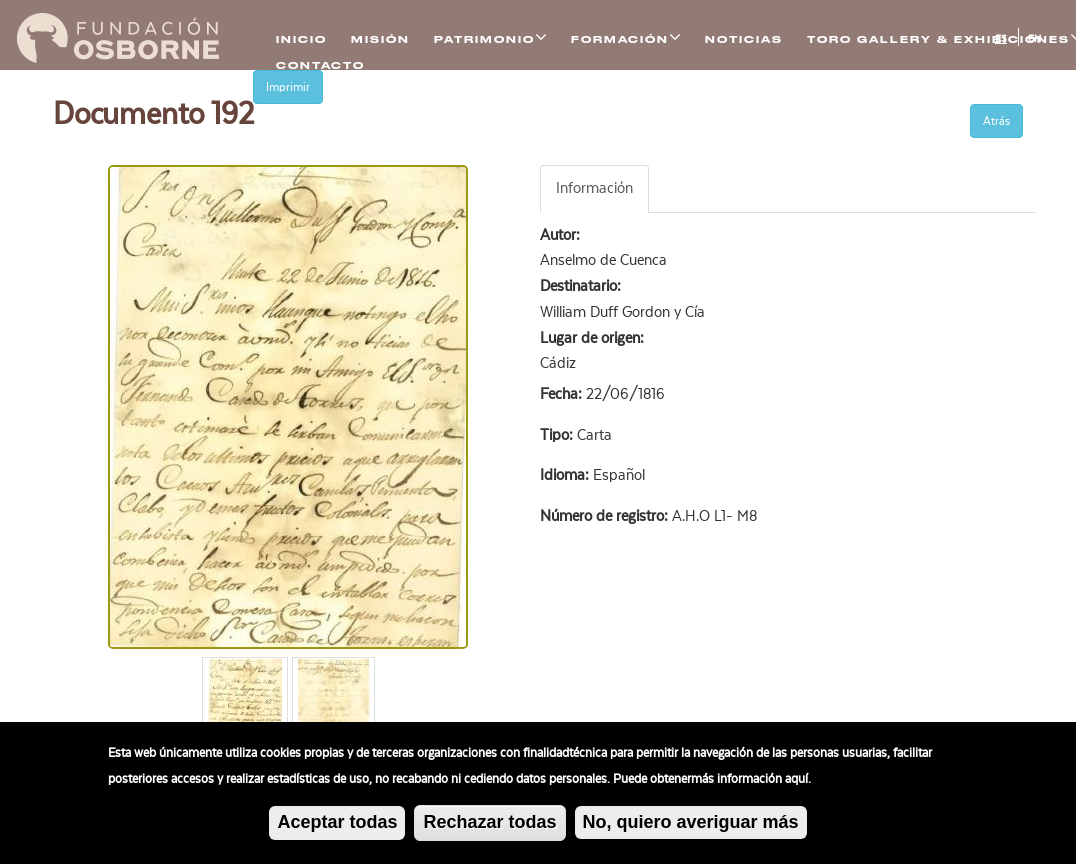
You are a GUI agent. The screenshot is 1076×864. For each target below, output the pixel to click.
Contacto (320, 65)
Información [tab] (594, 188)
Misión (380, 39)
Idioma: (566, 475)
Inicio (301, 39)
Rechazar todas (489, 825)
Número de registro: (606, 516)
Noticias (744, 39)
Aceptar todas (337, 825)
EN (1034, 39)
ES (1001, 39)
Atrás (996, 121)
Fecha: (563, 394)
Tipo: (558, 435)
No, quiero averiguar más (691, 825)
